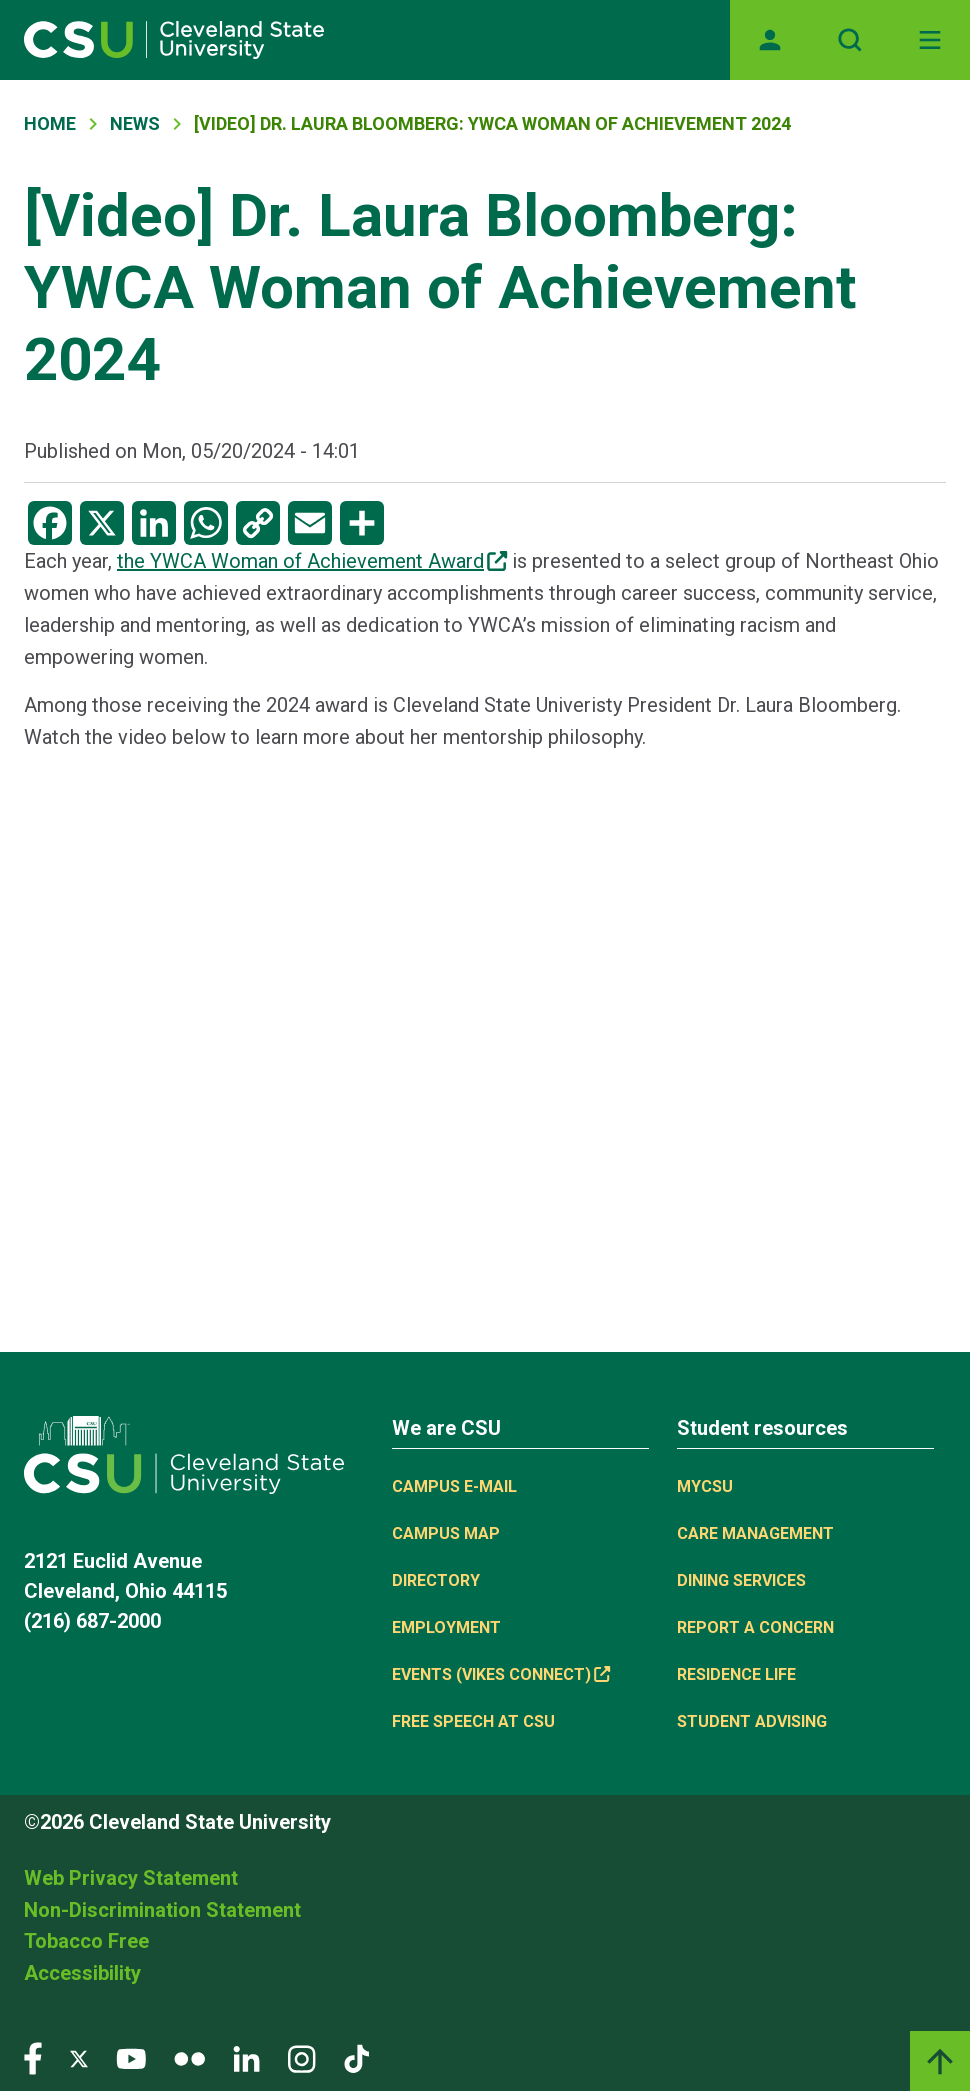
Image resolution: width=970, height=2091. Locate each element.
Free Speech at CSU (473, 1721)
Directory (436, 1580)
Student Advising (752, 1721)
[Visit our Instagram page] (302, 2057)
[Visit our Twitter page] (79, 2057)
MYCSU (705, 1486)
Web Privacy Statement (131, 1878)
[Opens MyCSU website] (770, 40)
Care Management (755, 1533)
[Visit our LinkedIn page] (246, 2057)
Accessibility (82, 1973)
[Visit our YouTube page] (131, 2057)
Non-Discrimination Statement (162, 1910)
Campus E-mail (454, 1486)
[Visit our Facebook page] (33, 2057)
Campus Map (446, 1533)
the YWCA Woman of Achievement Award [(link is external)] (312, 561)
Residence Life (736, 1674)
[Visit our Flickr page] (189, 2057)
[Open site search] (850, 40)
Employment (446, 1627)
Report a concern (755, 1627)
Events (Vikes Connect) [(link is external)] (501, 1674)
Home (50, 123)
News (135, 123)
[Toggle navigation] (930, 40)
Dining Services (741, 1580)
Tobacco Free (86, 1941)
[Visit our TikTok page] (356, 2057)
